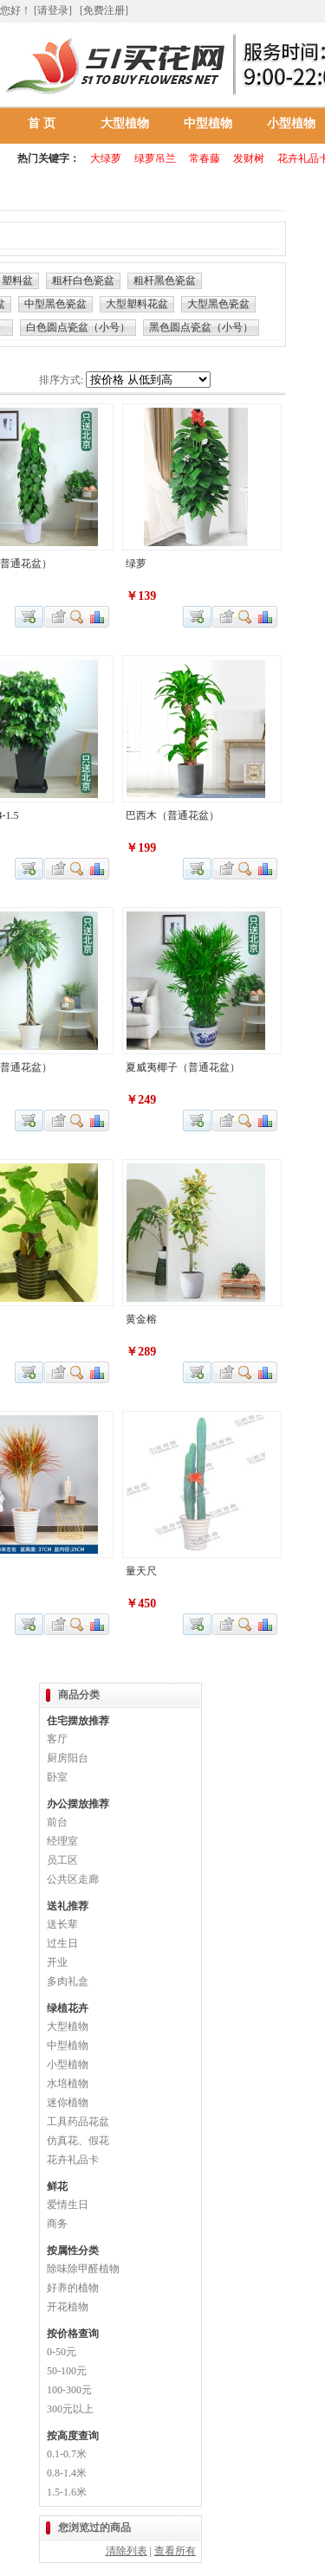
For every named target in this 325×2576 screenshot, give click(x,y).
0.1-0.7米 (67, 2454)
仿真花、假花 (78, 2141)
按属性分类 (73, 2250)
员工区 (62, 1860)
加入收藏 (56, 617)
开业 (57, 1962)
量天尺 (141, 1571)
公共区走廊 (73, 1879)
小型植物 (67, 2064)
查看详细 (78, 617)
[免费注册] (104, 10)
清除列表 (126, 2551)
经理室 (62, 1841)
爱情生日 (67, 2205)
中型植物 (208, 123)
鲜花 (57, 2186)
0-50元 (61, 2352)
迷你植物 (67, 2102)
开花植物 (67, 2307)
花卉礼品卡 (73, 2160)
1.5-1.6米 (67, 2492)
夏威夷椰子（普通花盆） (183, 1067)
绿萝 (136, 563)
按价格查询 (73, 2334)
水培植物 (67, 2083)
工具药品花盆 (78, 2122)
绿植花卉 (67, 2008)
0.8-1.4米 (67, 2473)
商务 (57, 2224)
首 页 (41, 123)
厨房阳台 (67, 1758)
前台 (57, 1822)
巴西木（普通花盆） (172, 815)
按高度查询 (73, 2436)
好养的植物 (73, 2288)
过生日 (62, 1943)
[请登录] (53, 10)
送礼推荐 (67, 1906)
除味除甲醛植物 (83, 2269)
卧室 (57, 1777)
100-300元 (69, 2390)
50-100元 (67, 2371)
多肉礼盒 (67, 1981)
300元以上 (70, 2409)
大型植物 (125, 123)
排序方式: (61, 380)
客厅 (57, 1739)
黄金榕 (141, 1319)
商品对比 (98, 617)
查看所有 (175, 2551)
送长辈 (62, 1924)
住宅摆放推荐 (78, 1721)
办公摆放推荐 (78, 1804)
